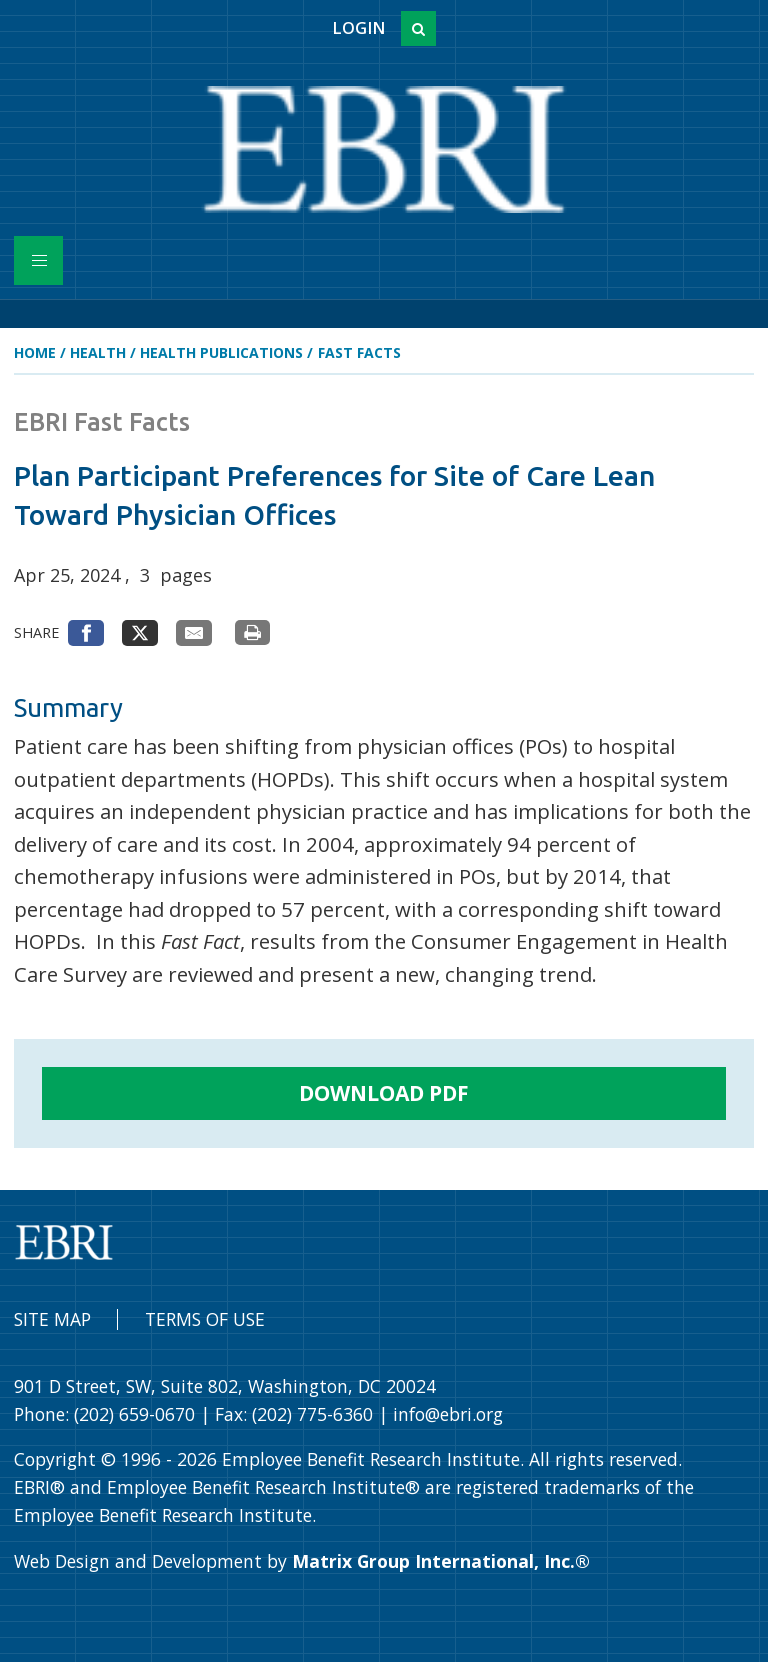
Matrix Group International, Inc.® (441, 1561)
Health (98, 352)
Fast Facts (359, 352)
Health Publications (221, 352)
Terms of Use (205, 1319)
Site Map (52, 1319)
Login (358, 28)
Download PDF (384, 1093)
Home (35, 352)
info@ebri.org (448, 1414)
